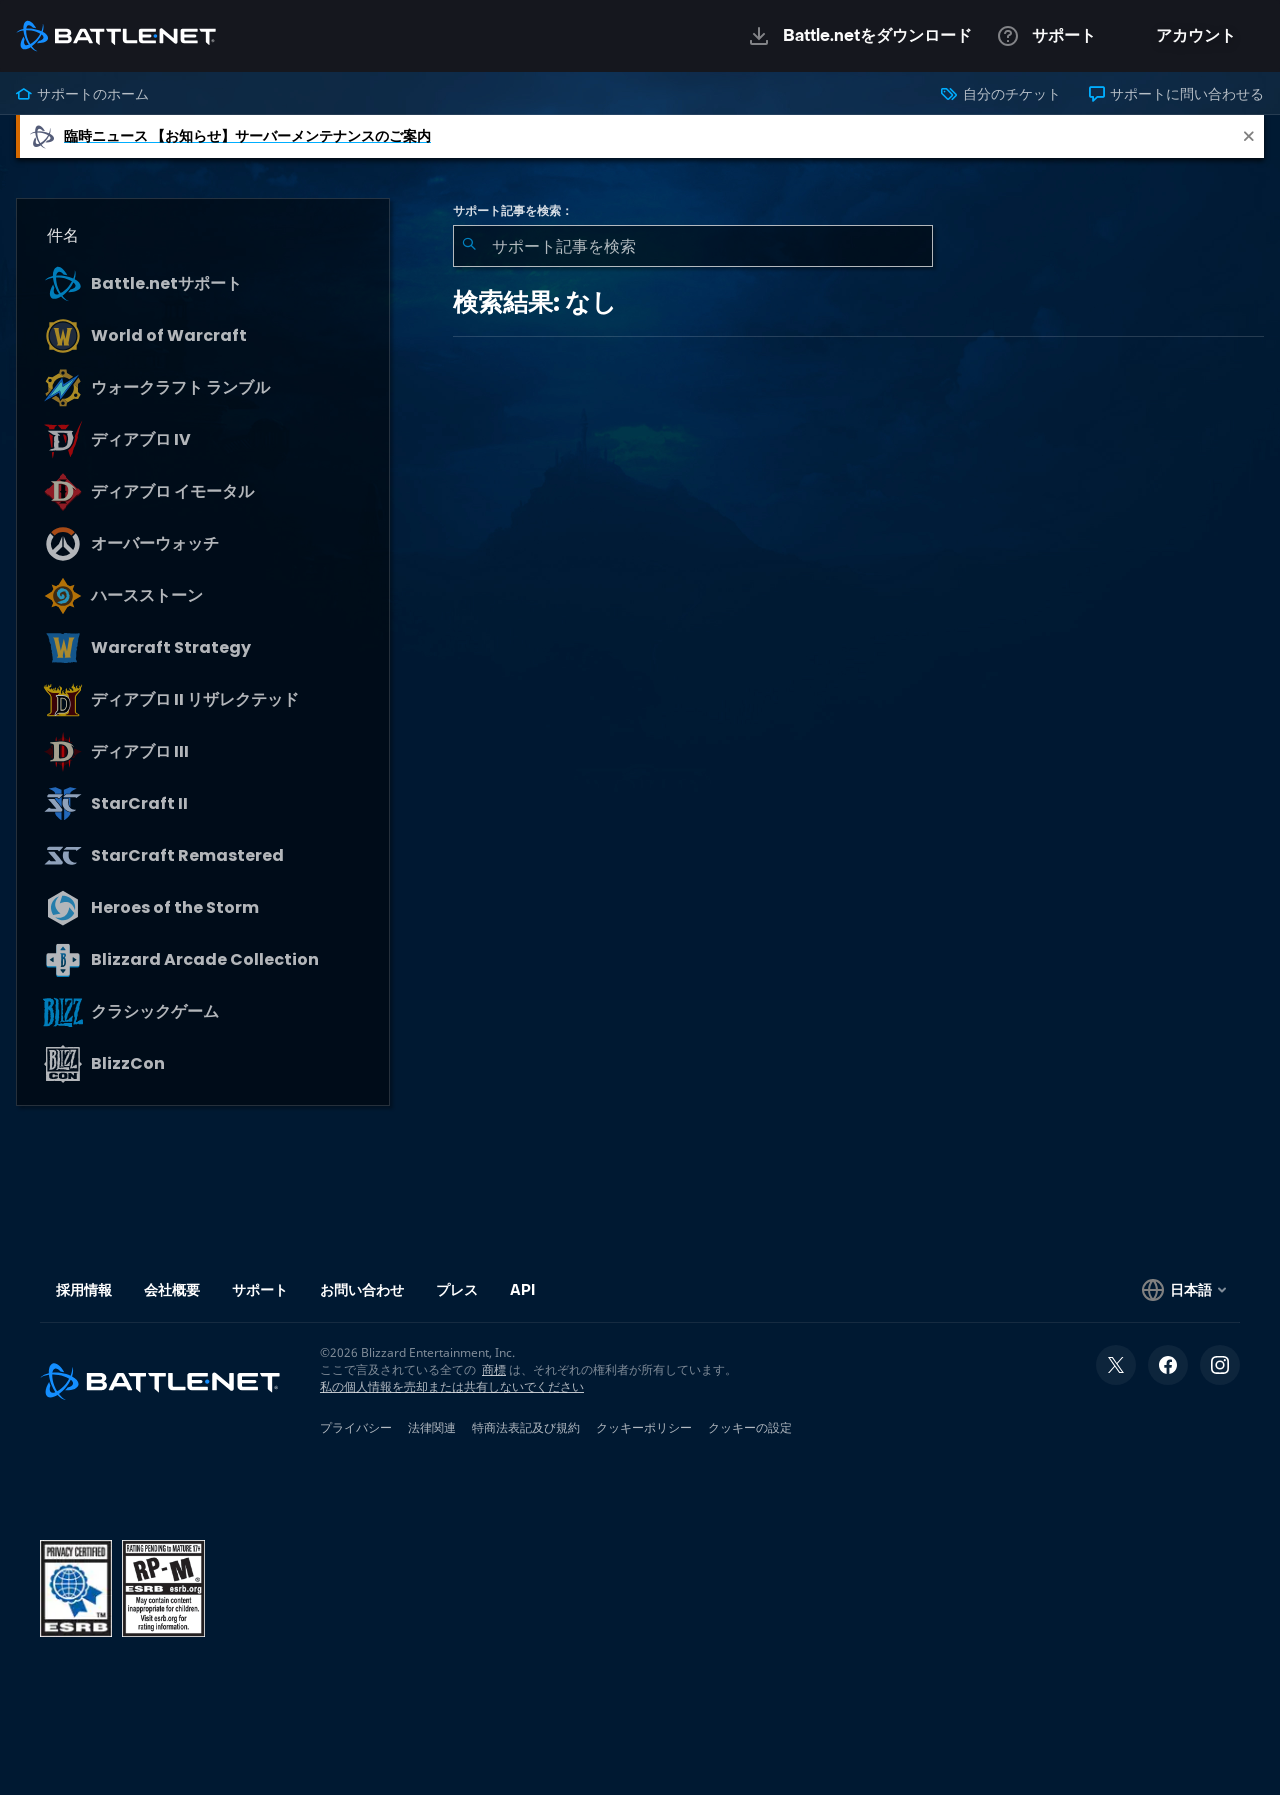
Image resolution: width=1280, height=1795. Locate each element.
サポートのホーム (82, 94)
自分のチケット (1000, 94)
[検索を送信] (469, 246)
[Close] (1249, 136)
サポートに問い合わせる (1176, 94)
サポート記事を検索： (513, 211)
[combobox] (693, 246)
